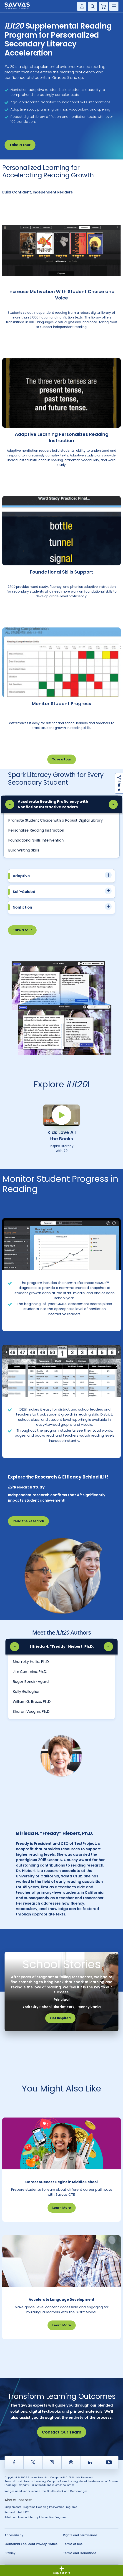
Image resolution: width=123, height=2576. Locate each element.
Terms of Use (73, 2544)
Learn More (61, 2207)
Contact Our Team (61, 2432)
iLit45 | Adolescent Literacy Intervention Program (35, 2517)
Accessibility (14, 2535)
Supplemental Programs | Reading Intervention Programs (41, 2507)
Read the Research (28, 1521)
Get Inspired (60, 2018)
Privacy (10, 2553)
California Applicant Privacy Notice (31, 2544)
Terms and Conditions (79, 2553)
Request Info (61, 2570)
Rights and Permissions (80, 2535)
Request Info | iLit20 (17, 2512)
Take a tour (20, 144)
